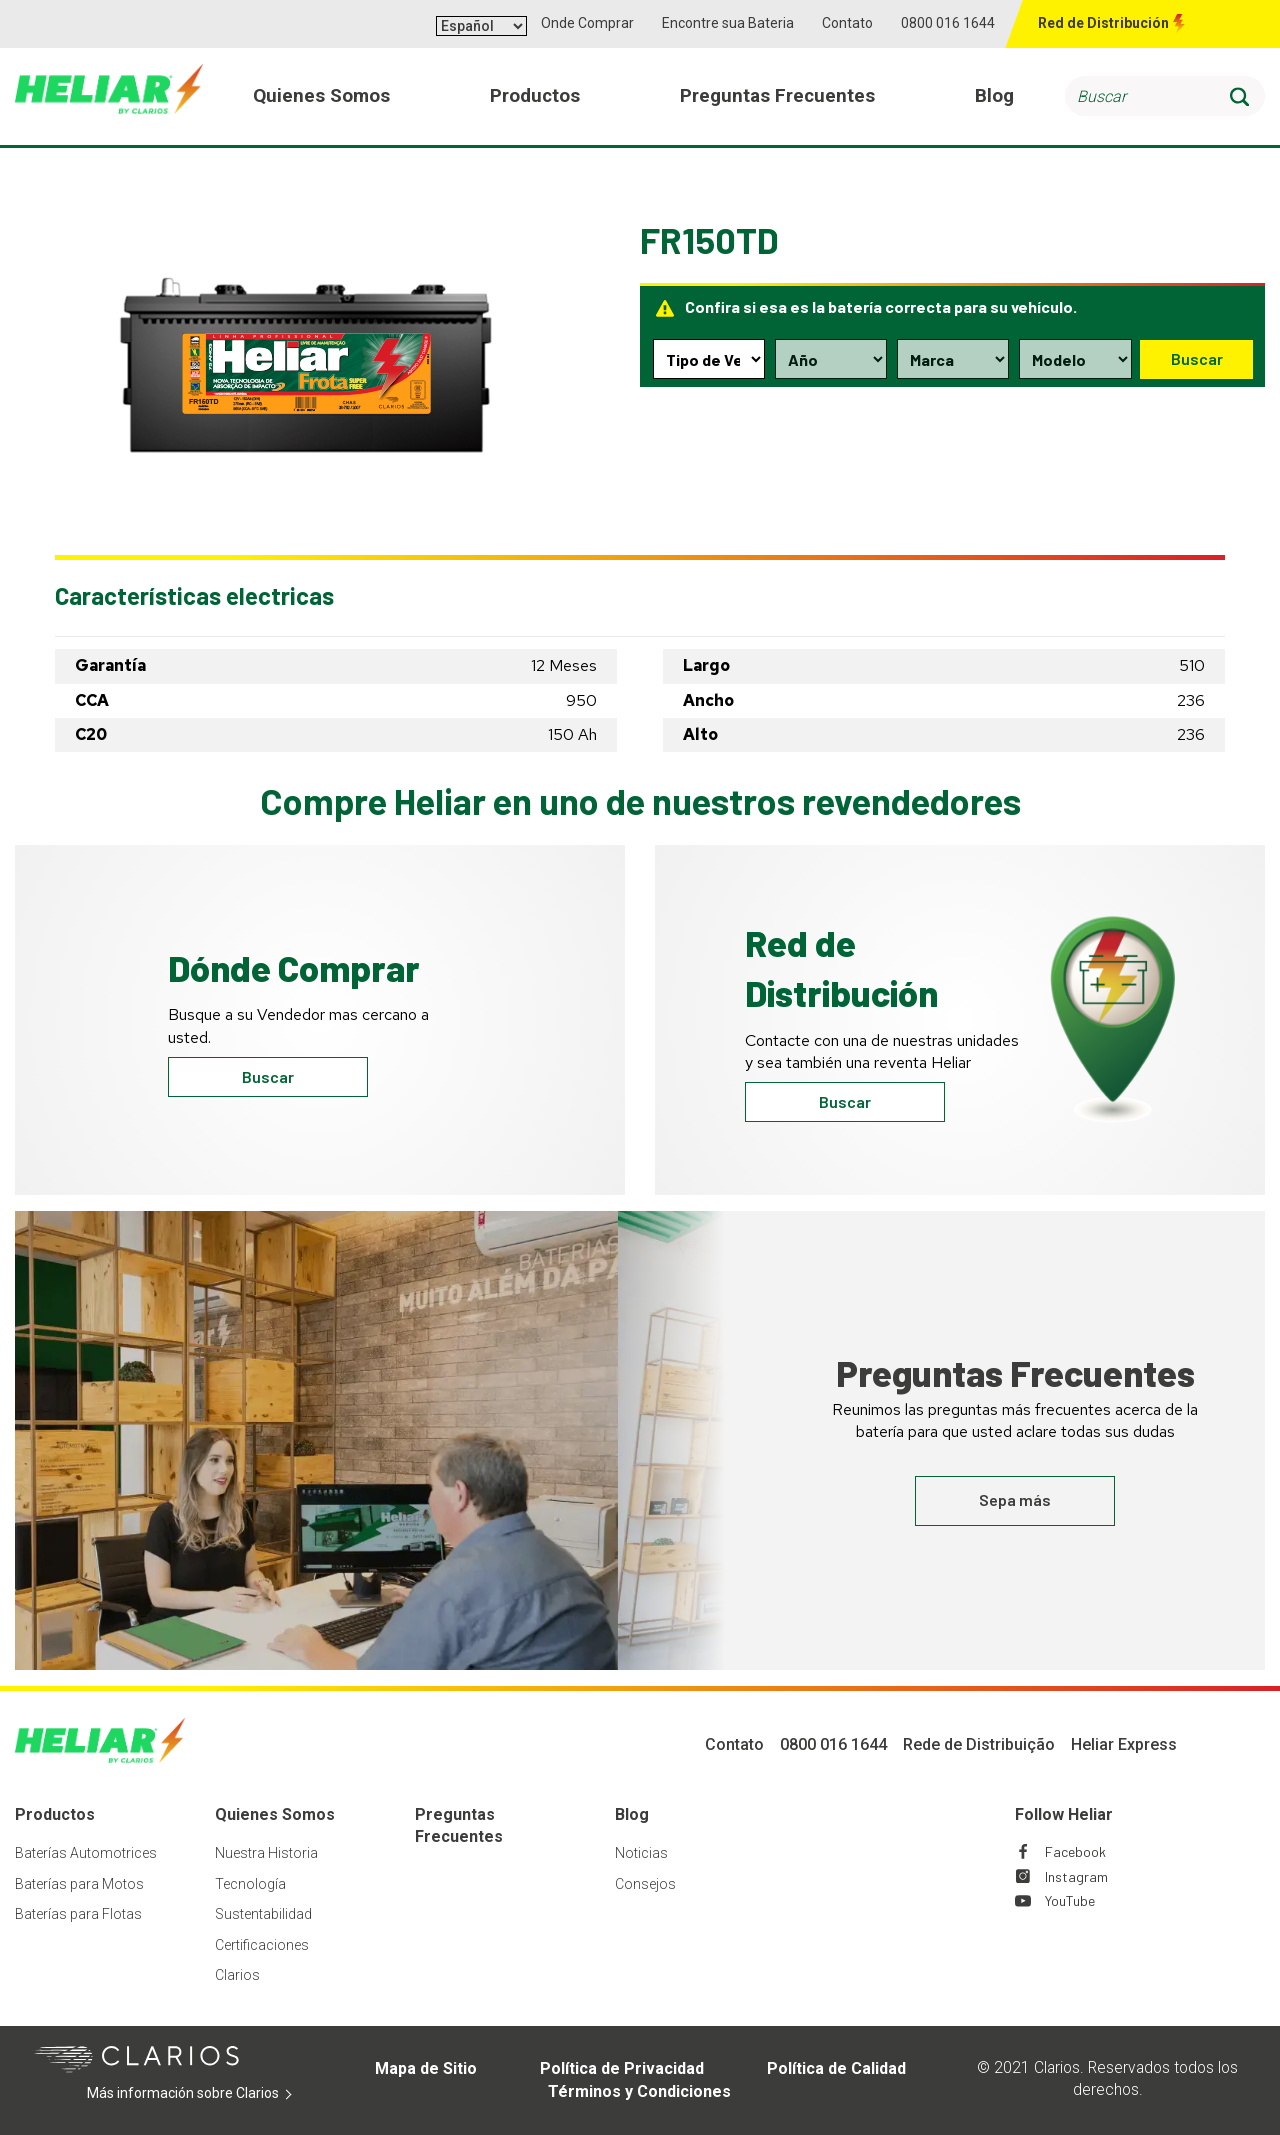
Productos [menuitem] (536, 98)
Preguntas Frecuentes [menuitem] (778, 98)
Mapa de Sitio (426, 2068)
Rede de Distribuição (979, 1744)
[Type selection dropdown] (709, 359)
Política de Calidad (836, 2068)
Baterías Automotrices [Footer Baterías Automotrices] (86, 1853)
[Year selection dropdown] (831, 359)
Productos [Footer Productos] (55, 1814)
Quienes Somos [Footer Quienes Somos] (275, 1814)
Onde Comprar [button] (587, 23)
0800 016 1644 (948, 23)
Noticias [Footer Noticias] (641, 1853)
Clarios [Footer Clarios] (237, 1975)
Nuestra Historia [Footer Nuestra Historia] (266, 1853)
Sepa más (1015, 1499)
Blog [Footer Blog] (632, 1814)
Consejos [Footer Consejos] (645, 1884)
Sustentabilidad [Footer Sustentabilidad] (263, 1914)
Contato (847, 23)
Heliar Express (1124, 1744)
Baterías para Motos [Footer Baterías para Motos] (79, 1884)
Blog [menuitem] (994, 98)
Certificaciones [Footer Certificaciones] (262, 1945)
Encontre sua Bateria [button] (728, 23)
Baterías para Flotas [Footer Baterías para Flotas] (78, 1914)
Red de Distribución (1103, 23)
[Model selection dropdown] (1074, 359)
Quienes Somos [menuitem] (323, 98)
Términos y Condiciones (639, 2091)
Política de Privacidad (622, 2068)
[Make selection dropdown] (952, 359)
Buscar (1196, 358)
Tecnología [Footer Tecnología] (250, 1884)
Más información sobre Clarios (200, 2094)
